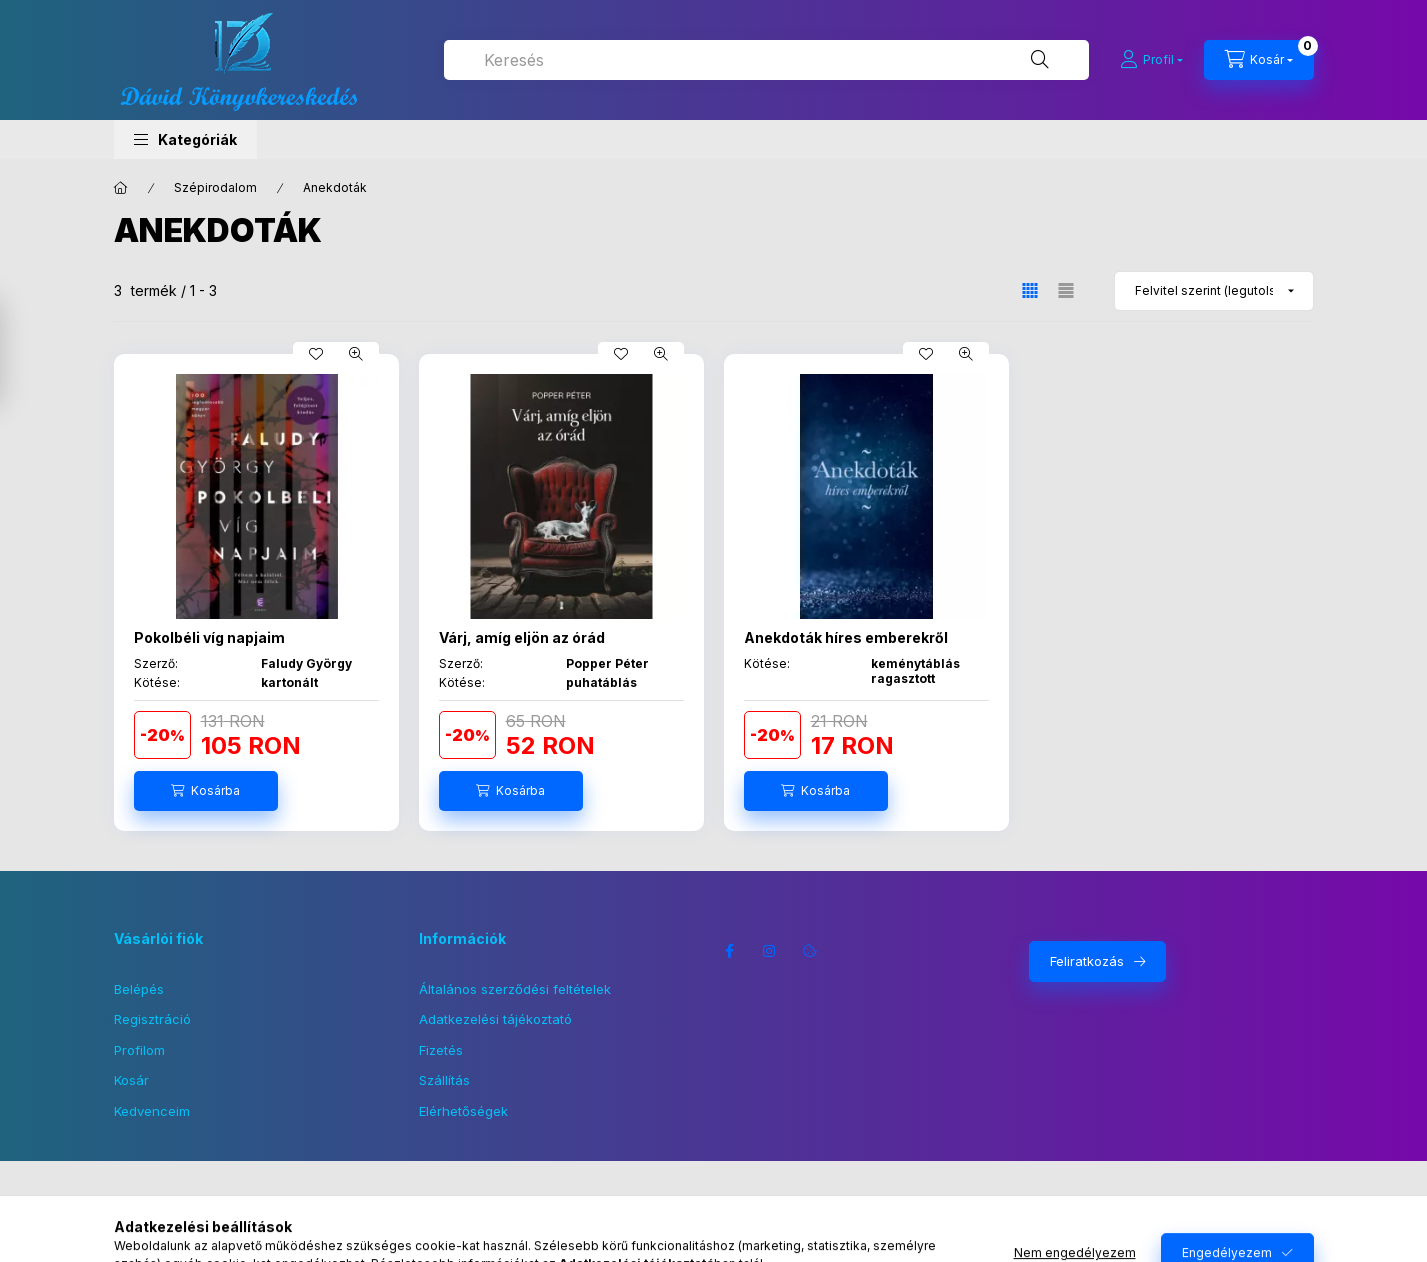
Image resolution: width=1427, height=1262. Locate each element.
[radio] (1066, 290)
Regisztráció (152, 1019)
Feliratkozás (1087, 961)
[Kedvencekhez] (316, 354)
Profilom (139, 1050)
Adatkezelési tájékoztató (495, 1019)
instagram (770, 951)
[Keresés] (1040, 60)
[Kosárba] (206, 791)
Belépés (139, 989)
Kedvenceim (152, 1111)
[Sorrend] (1214, 291)
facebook (730, 951)
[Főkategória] (121, 188)
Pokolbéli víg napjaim (209, 637)
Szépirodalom (215, 187)
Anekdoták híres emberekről (846, 637)
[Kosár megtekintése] (1259, 60)
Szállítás (444, 1080)
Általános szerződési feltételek (515, 989)
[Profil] (1151, 60)
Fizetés (441, 1050)
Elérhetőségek (463, 1111)
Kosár (131, 1080)
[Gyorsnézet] (356, 354)
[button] (185, 139)
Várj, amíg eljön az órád (522, 637)
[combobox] (766, 60)
